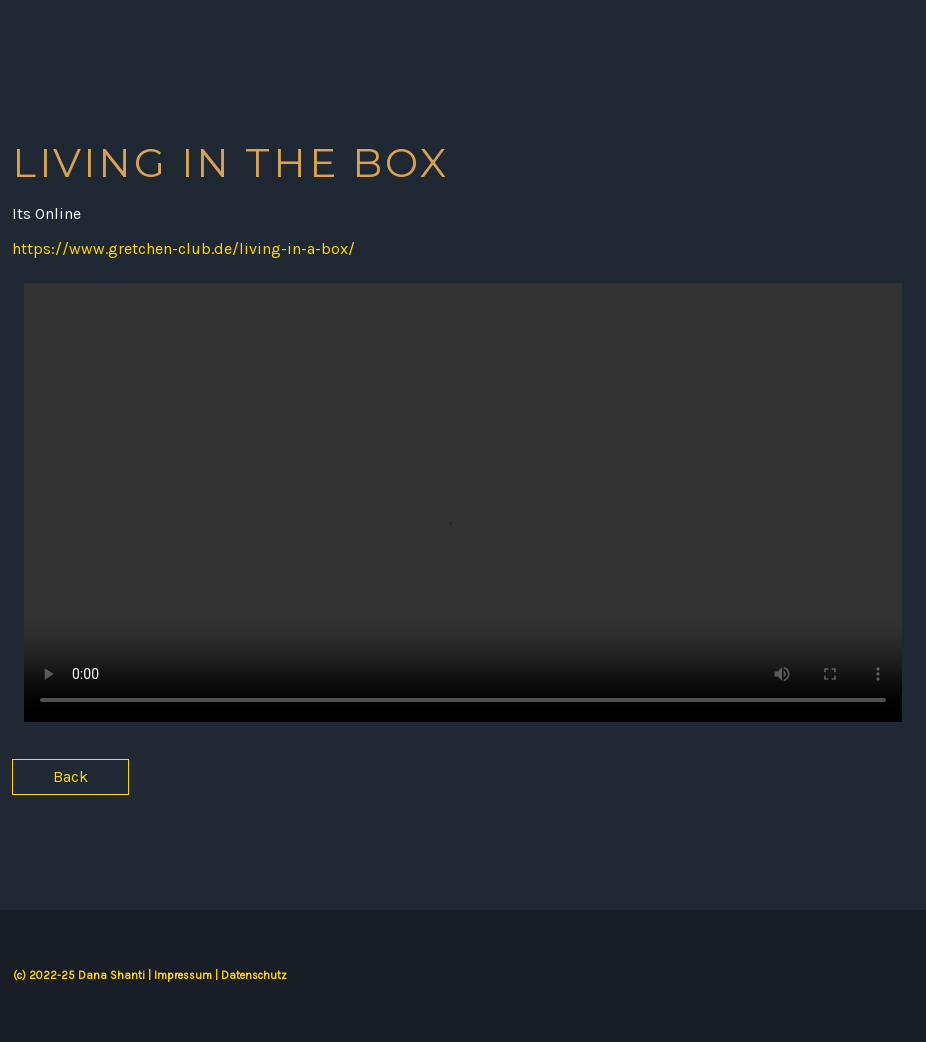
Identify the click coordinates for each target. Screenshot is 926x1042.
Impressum (183, 975)
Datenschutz (254, 975)
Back (70, 776)
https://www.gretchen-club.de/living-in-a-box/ (183, 248)
